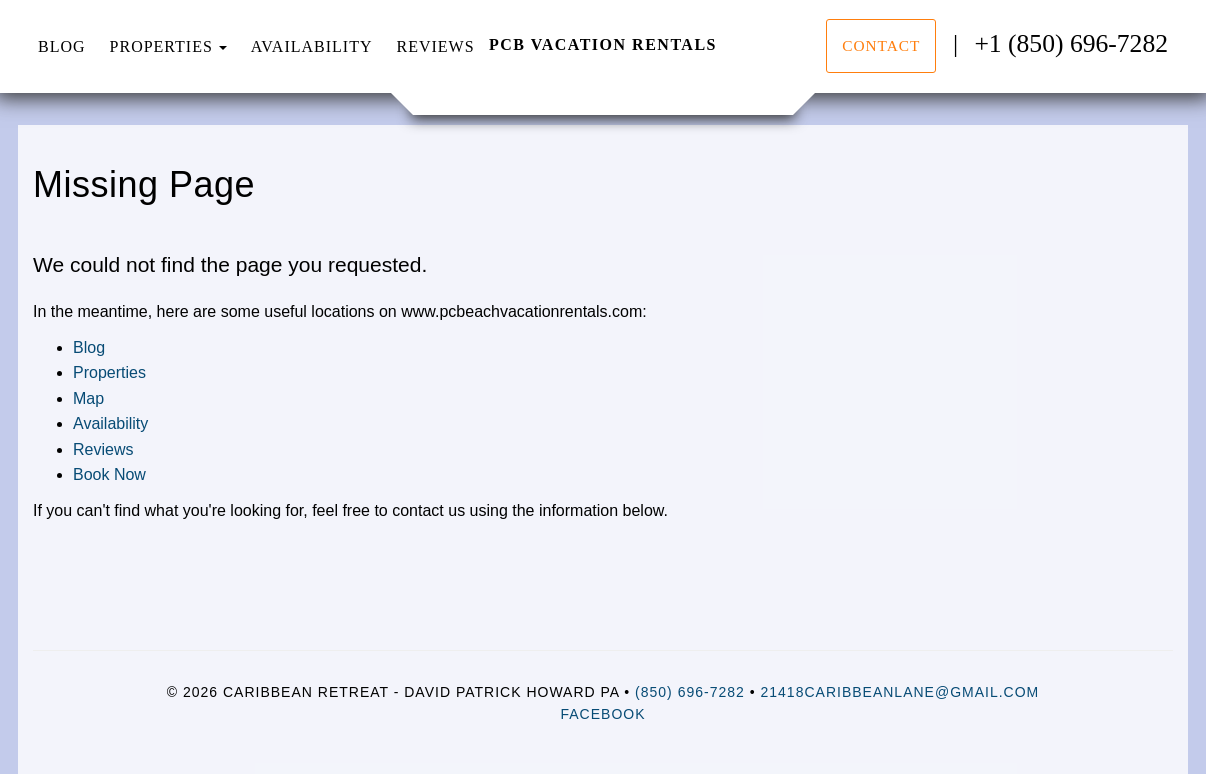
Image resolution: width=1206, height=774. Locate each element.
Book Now (109, 474)
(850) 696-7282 (690, 692)
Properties (161, 46)
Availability (312, 46)
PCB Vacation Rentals (603, 44)
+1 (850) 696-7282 (1071, 43)
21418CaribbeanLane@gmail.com (900, 692)
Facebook (602, 714)
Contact (881, 45)
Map (88, 398)
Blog (62, 46)
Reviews (435, 46)
